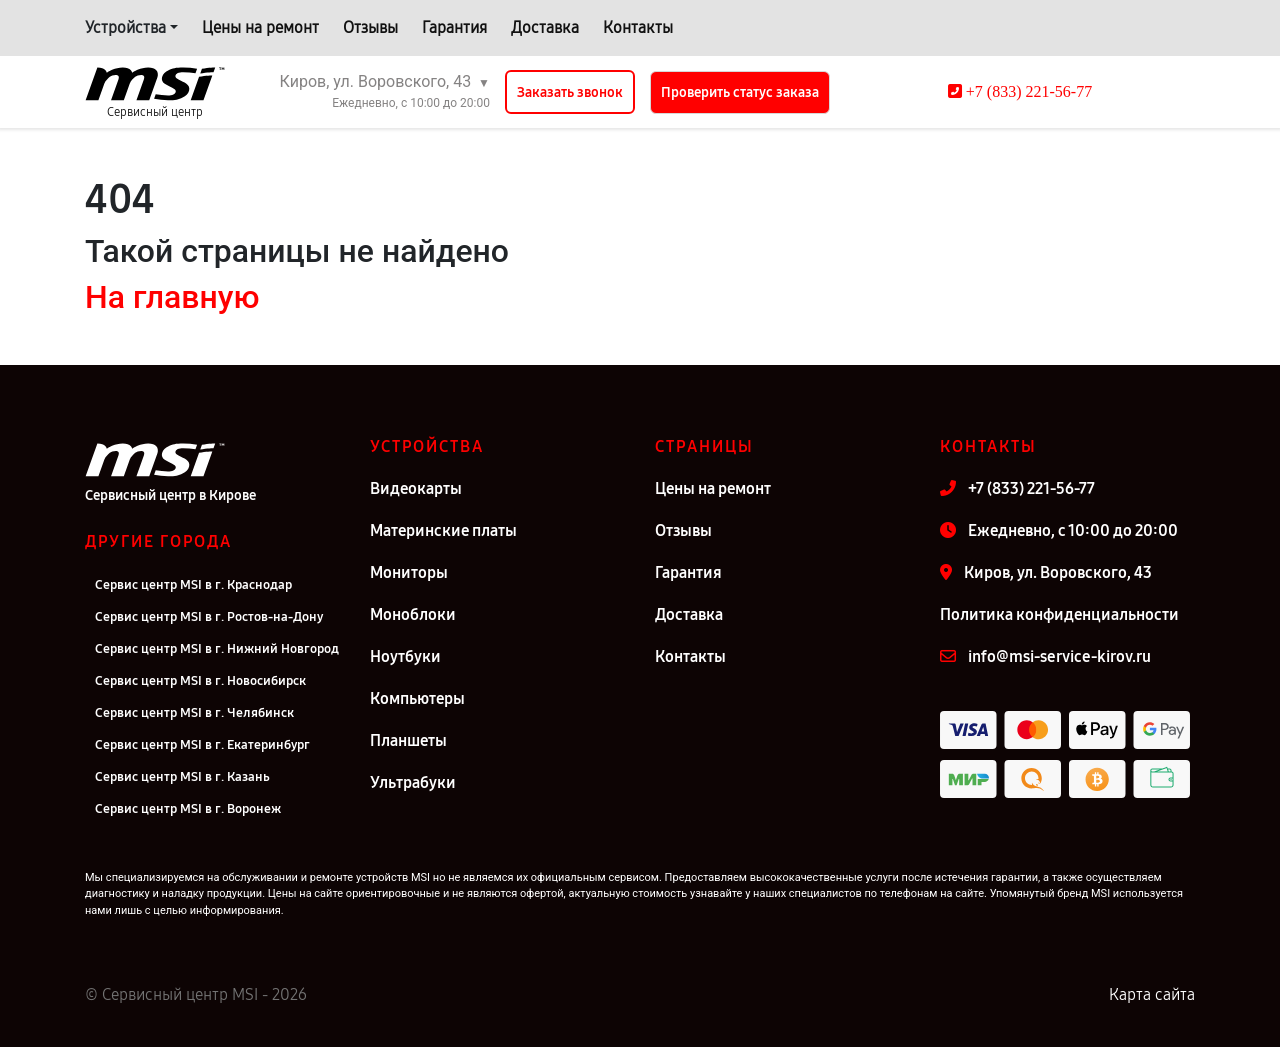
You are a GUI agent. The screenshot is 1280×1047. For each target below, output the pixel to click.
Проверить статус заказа (740, 92)
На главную (172, 297)
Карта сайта (1152, 994)
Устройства (125, 27)
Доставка (545, 27)
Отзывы (370, 27)
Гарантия (454, 27)
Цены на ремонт (260, 27)
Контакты (638, 27)
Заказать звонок (570, 92)
